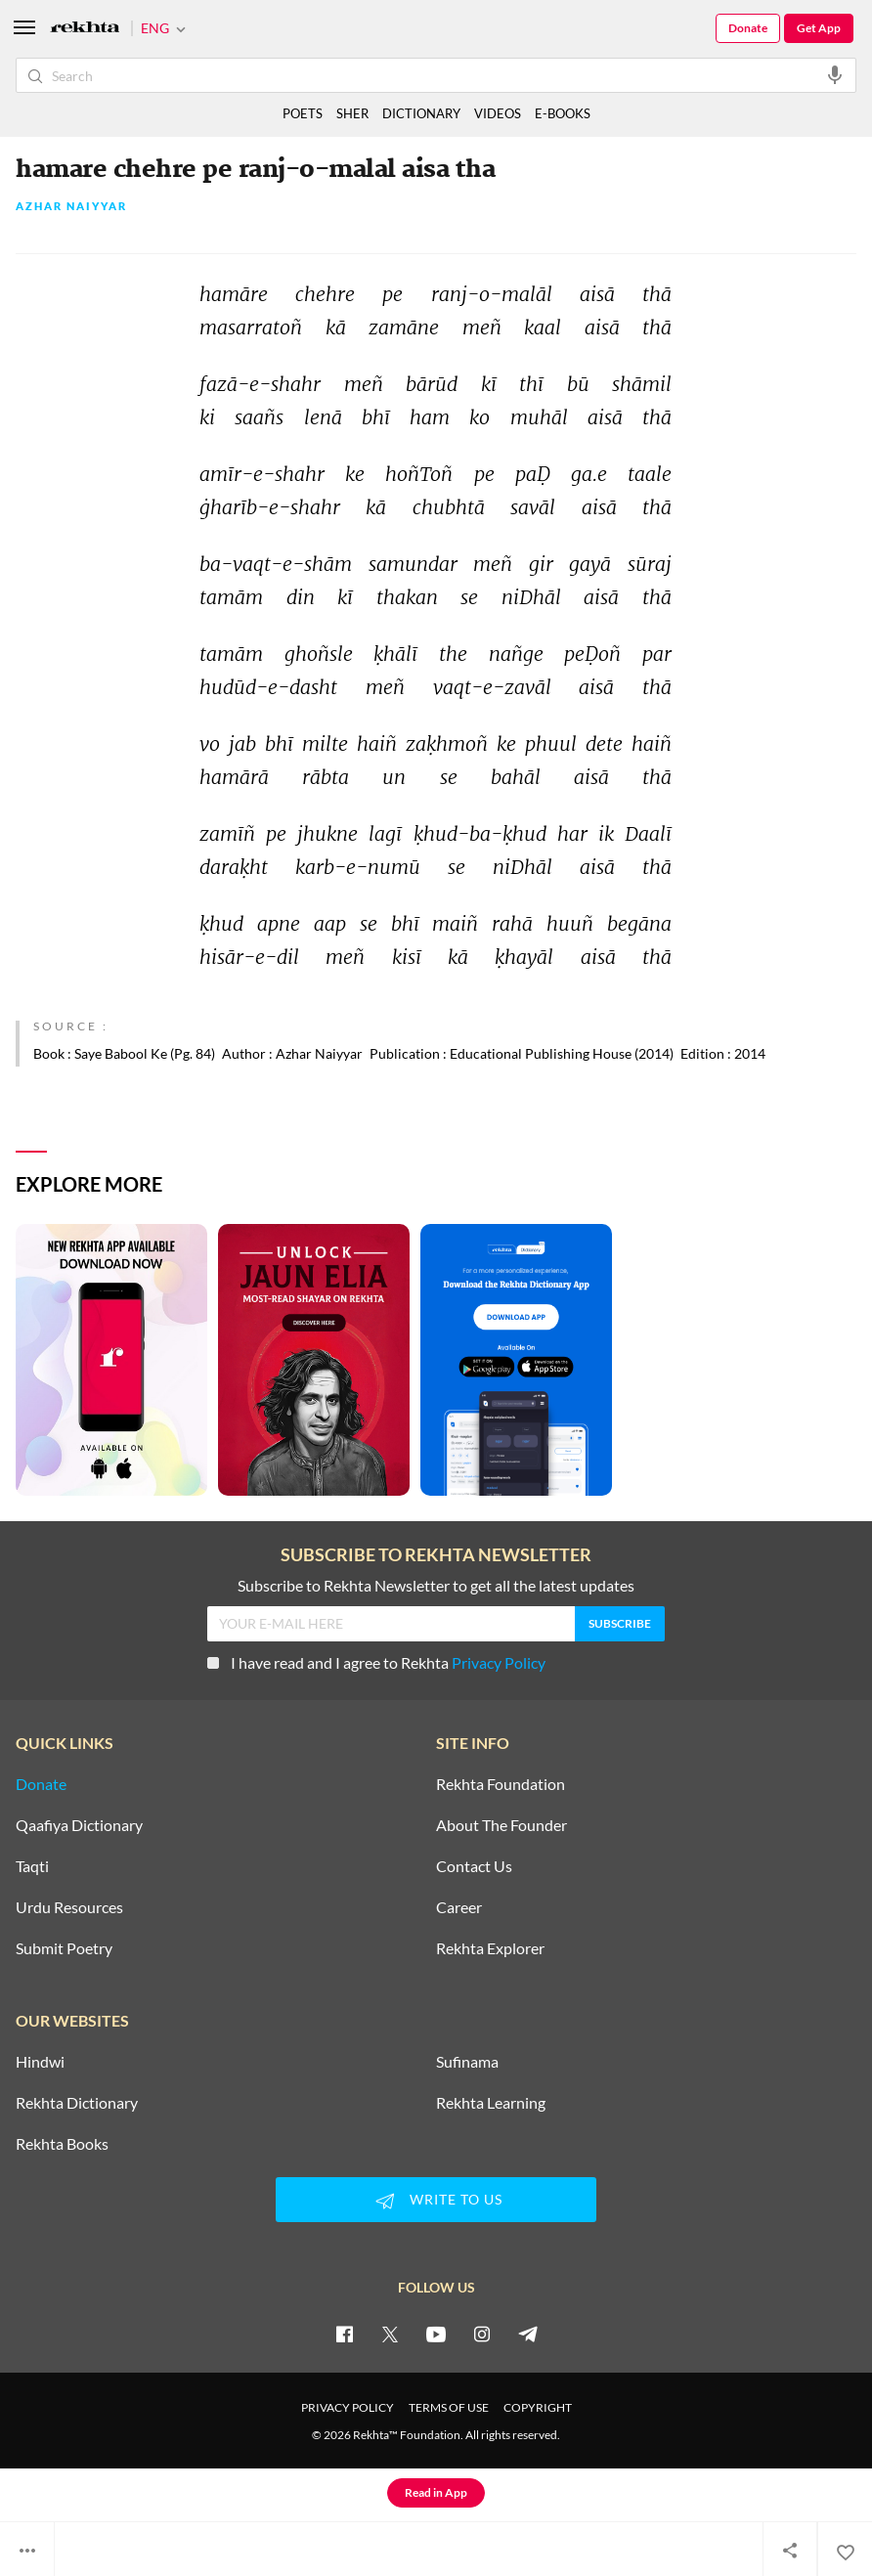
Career (459, 1907)
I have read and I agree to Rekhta (376, 1662)
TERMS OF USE (449, 2407)
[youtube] (436, 2333)
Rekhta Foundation (500, 1784)
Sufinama (467, 2062)
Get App (819, 28)
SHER (352, 113)
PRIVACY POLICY (347, 2407)
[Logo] (85, 29)
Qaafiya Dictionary (79, 1825)
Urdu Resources (69, 1907)
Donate (747, 28)
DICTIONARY (421, 113)
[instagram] (482, 2333)
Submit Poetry (64, 1948)
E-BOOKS (562, 113)
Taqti (32, 1866)
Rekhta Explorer (490, 1948)
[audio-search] (834, 74)
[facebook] (344, 2333)
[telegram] (528, 2333)
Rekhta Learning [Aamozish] (490, 2103)
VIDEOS (497, 113)
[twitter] (390, 2333)
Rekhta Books (62, 2144)
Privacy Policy (498, 1662)
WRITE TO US (436, 2200)
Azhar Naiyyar (71, 206)
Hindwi (40, 2062)
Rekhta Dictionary (77, 2103)
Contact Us (474, 1866)
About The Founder (501, 1825)
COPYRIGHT (537, 2407)
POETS (303, 113)
